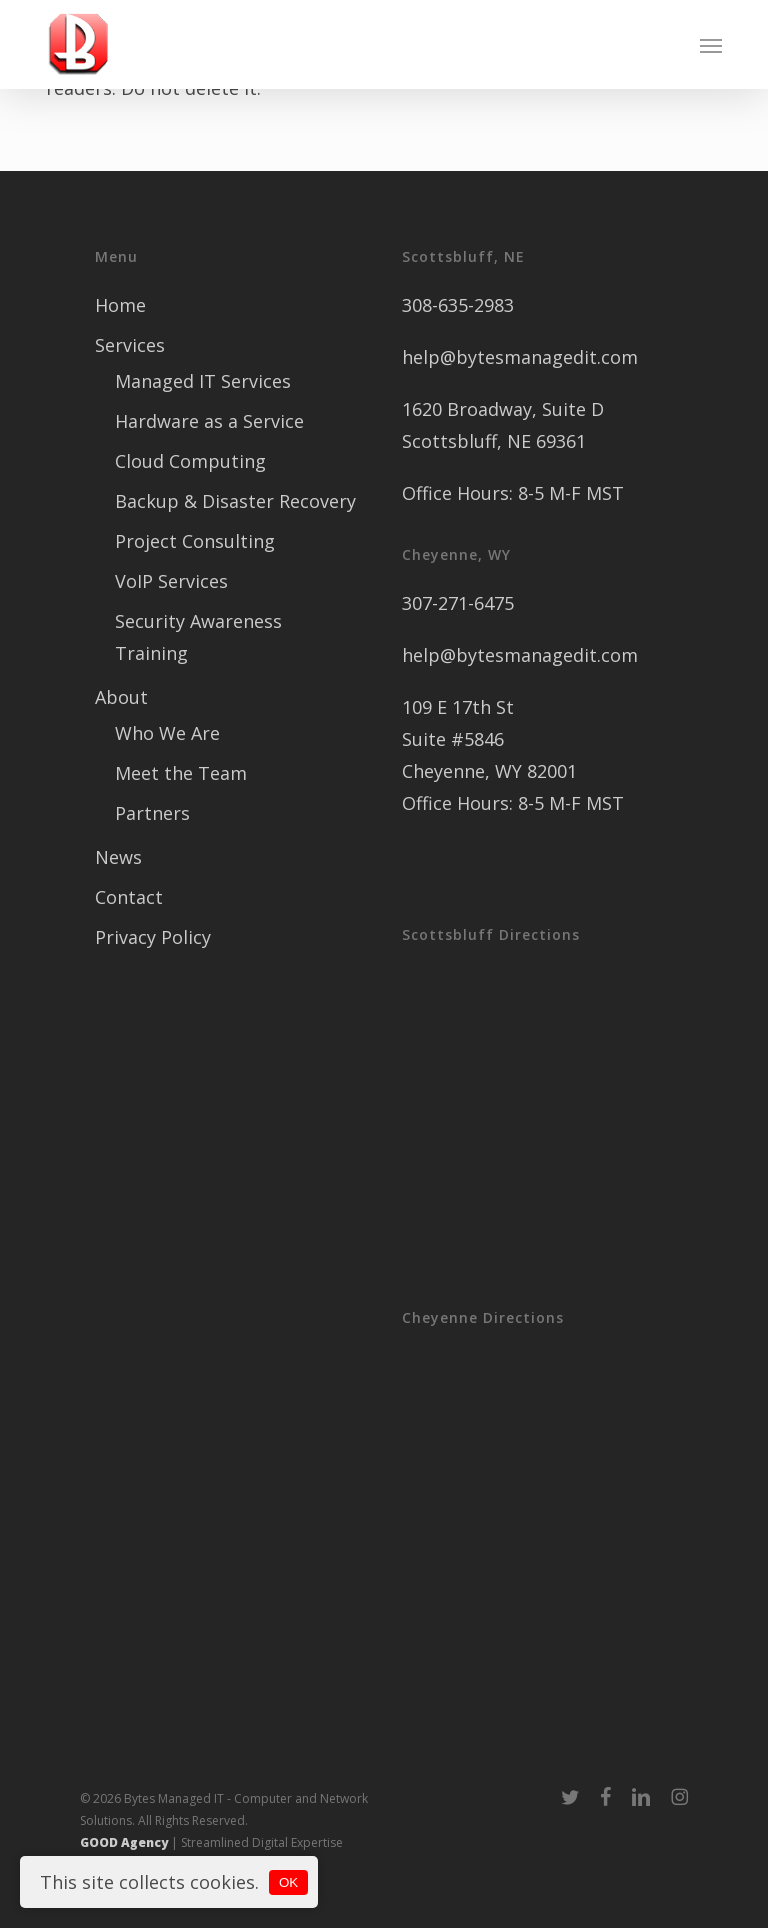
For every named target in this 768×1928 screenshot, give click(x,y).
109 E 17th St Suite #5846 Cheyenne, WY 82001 (489, 739)
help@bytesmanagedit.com (520, 357)
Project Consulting (195, 541)
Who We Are (167, 733)
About (121, 697)
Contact (129, 897)
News (118, 857)
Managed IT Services (203, 381)
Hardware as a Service (209, 421)
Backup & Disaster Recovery (235, 501)
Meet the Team (181, 773)
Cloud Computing (190, 461)
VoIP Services (171, 581)
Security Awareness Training (198, 637)
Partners (152, 813)
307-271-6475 (458, 603)
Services (130, 345)
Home (120, 305)
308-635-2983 (458, 305)
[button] (711, 45)
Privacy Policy (153, 937)
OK (288, 1882)
